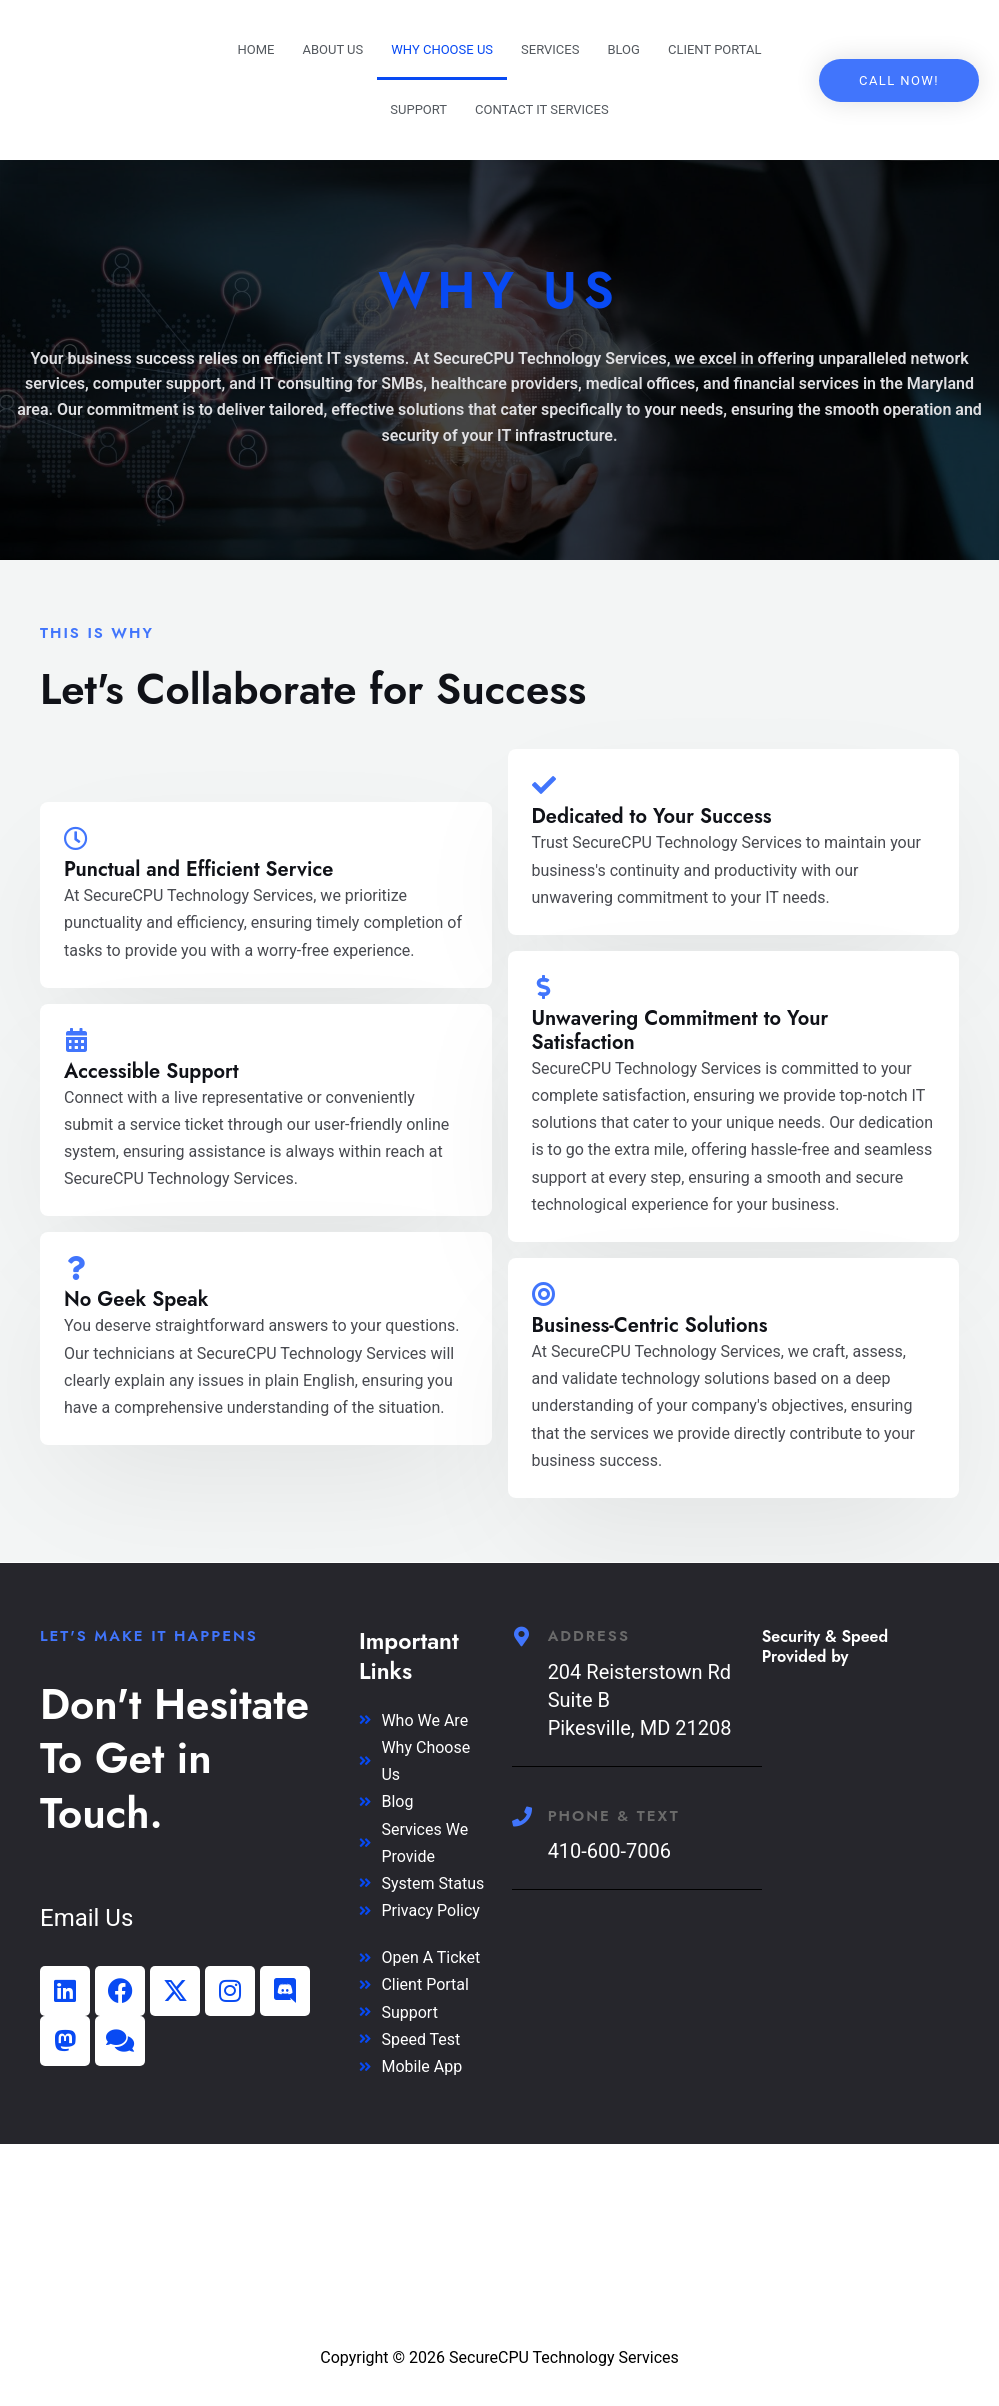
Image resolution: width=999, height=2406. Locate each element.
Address (589, 1636)
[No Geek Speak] (76, 1268)
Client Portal (715, 49)
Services (550, 49)
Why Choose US (442, 49)
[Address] (522, 1637)
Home (255, 49)
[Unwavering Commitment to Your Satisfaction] (544, 987)
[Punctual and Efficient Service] (76, 838)
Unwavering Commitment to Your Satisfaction (680, 1030)
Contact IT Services (542, 109)
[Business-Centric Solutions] (544, 1294)
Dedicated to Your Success (652, 816)
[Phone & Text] (522, 1817)
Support (418, 109)
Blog (623, 49)
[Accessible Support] (76, 1040)
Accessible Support (151, 1071)
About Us (332, 49)
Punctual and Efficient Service (198, 869)
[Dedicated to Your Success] (544, 785)
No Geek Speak (136, 1299)
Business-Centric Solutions (650, 1325)
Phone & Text (614, 1816)
